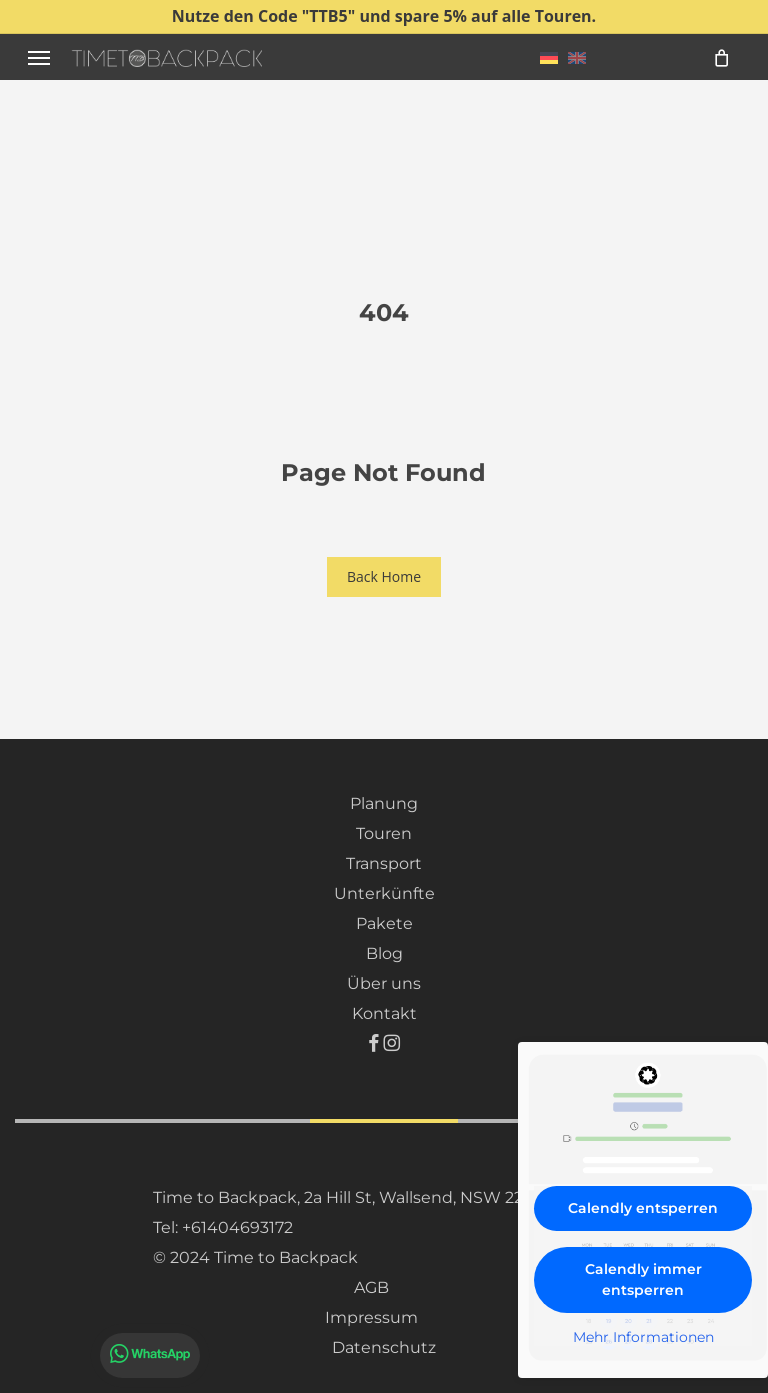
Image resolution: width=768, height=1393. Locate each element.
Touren (384, 833)
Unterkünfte (384, 893)
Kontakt (384, 1013)
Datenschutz (384, 1347)
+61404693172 (237, 1227)
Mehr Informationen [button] (643, 1337)
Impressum (371, 1317)
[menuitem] (549, 57)
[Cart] (721, 57)
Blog (384, 953)
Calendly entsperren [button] (643, 1208)
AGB (371, 1287)
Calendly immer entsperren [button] (643, 1279)
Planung (384, 803)
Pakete (384, 923)
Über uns (384, 983)
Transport (384, 863)
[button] (39, 57)
